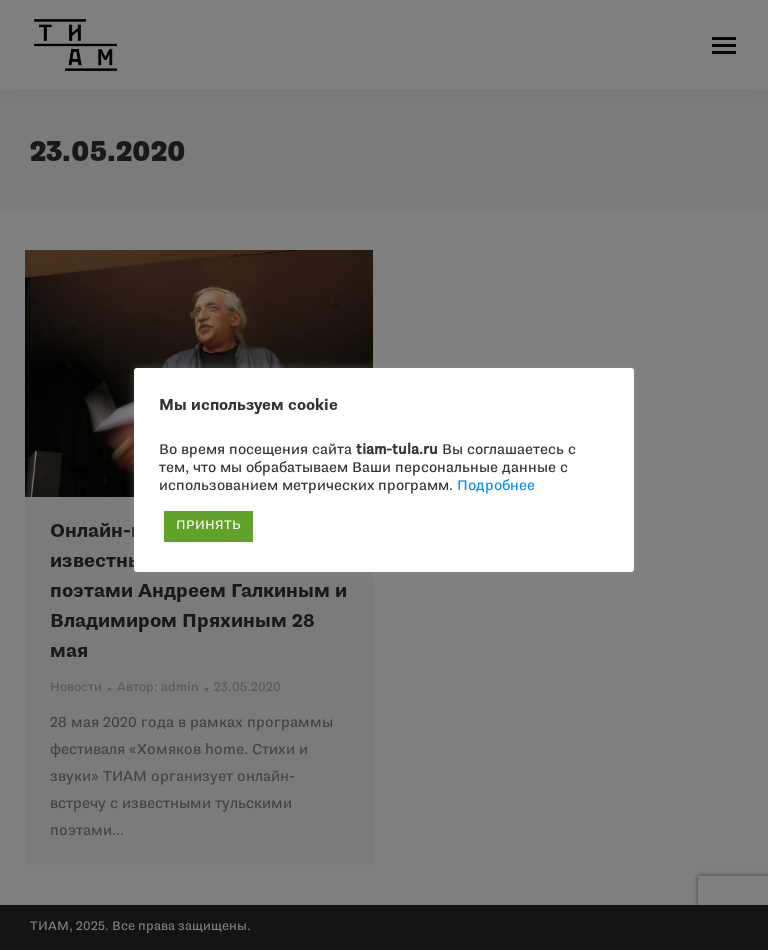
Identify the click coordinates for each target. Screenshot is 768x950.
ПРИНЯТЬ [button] (208, 526)
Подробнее (496, 486)
